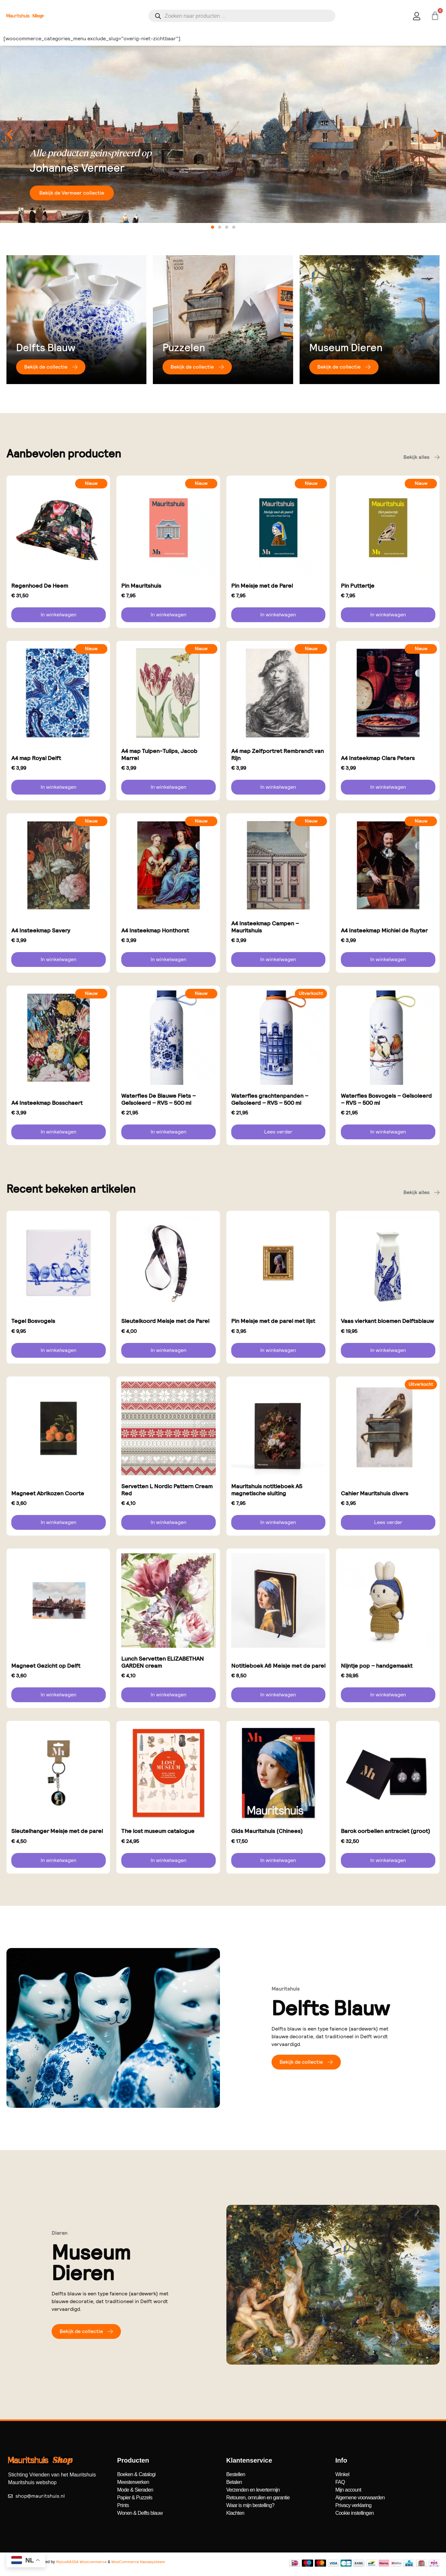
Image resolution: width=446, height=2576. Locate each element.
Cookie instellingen (354, 2513)
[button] (9, 134)
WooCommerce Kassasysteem (138, 2561)
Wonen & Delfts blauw (140, 2513)
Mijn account (348, 2490)
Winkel (342, 2474)
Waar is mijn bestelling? (250, 2505)
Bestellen (235, 2474)
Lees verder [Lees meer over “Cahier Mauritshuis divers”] (388, 1522)
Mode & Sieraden (135, 2490)
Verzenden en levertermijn (253, 2490)
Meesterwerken (133, 2482)
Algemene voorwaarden (360, 2497)
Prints (123, 2505)
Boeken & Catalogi (136, 2474)
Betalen (234, 2482)
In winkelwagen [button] (58, 614)
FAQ (340, 2482)
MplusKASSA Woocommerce (81, 2561)
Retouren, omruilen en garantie (258, 2497)
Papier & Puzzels (134, 2497)
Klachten (235, 2513)
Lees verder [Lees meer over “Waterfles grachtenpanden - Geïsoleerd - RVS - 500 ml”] (278, 1131)
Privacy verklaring (353, 2505)
